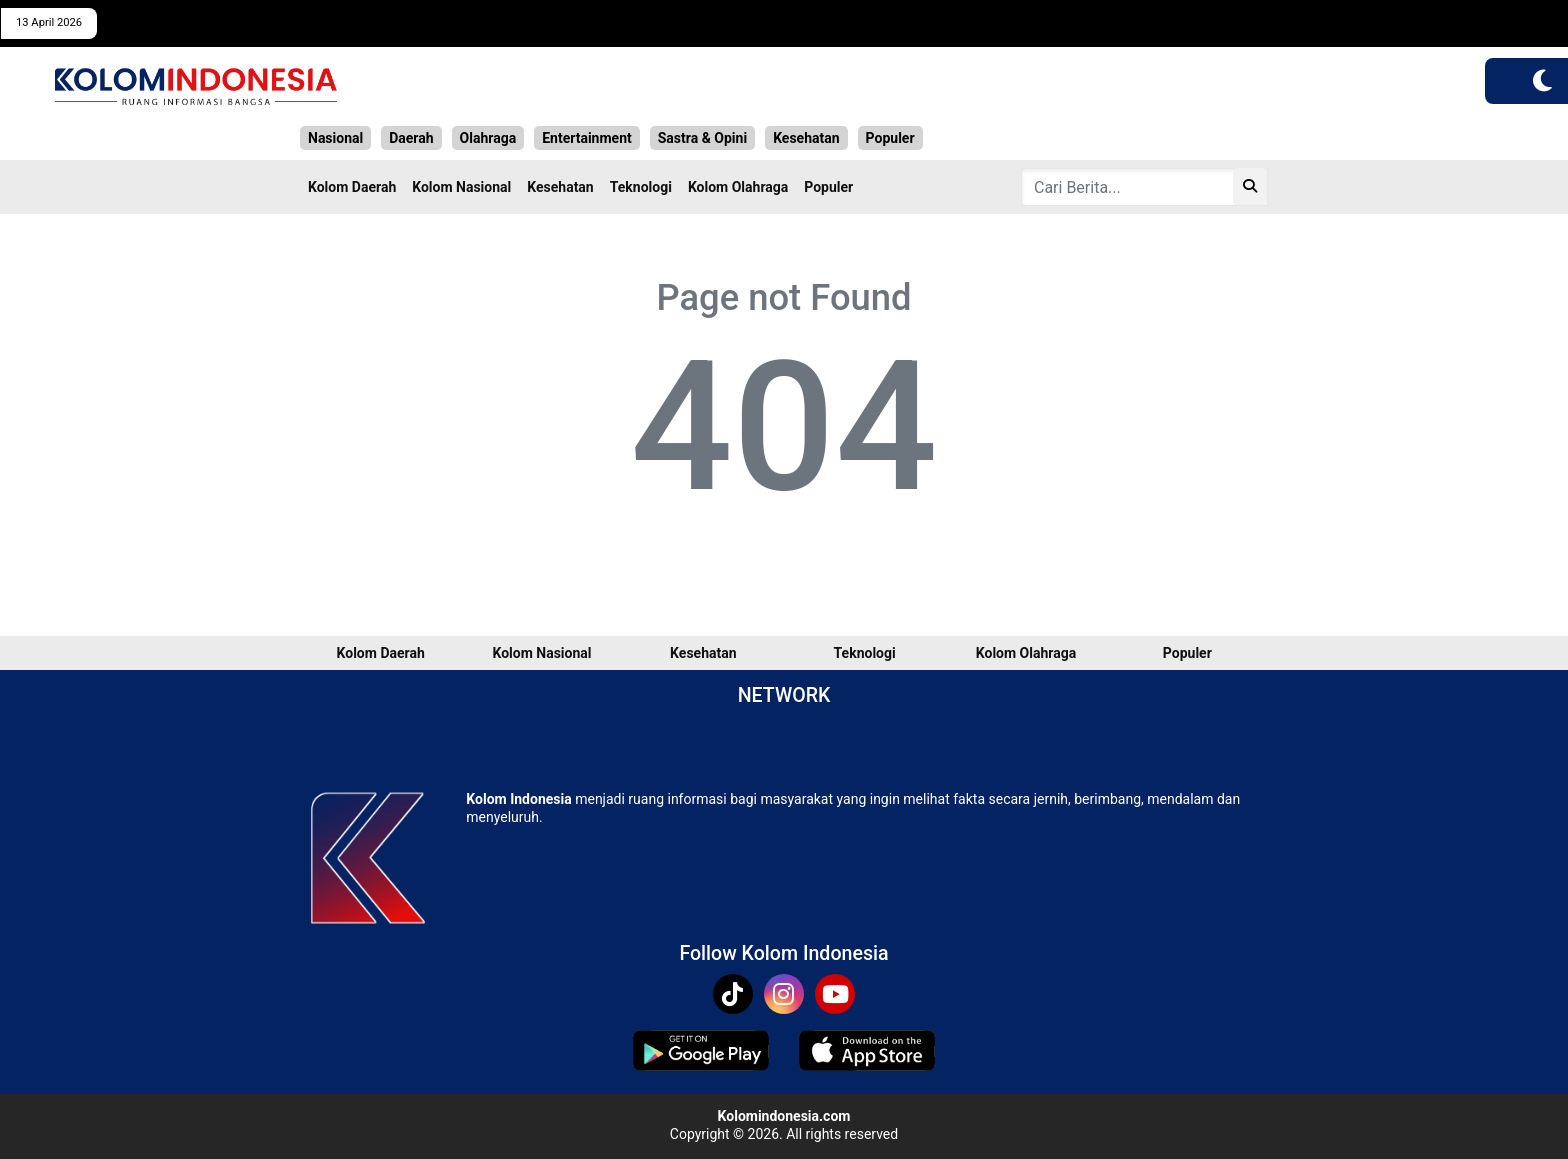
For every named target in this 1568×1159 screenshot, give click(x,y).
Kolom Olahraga (738, 187)
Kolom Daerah (352, 187)
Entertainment (587, 138)
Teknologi (641, 187)
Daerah (411, 138)
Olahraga (488, 138)
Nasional (335, 138)
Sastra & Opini (702, 138)
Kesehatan (806, 138)
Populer (890, 138)
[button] (1542, 81)
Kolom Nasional (461, 187)
